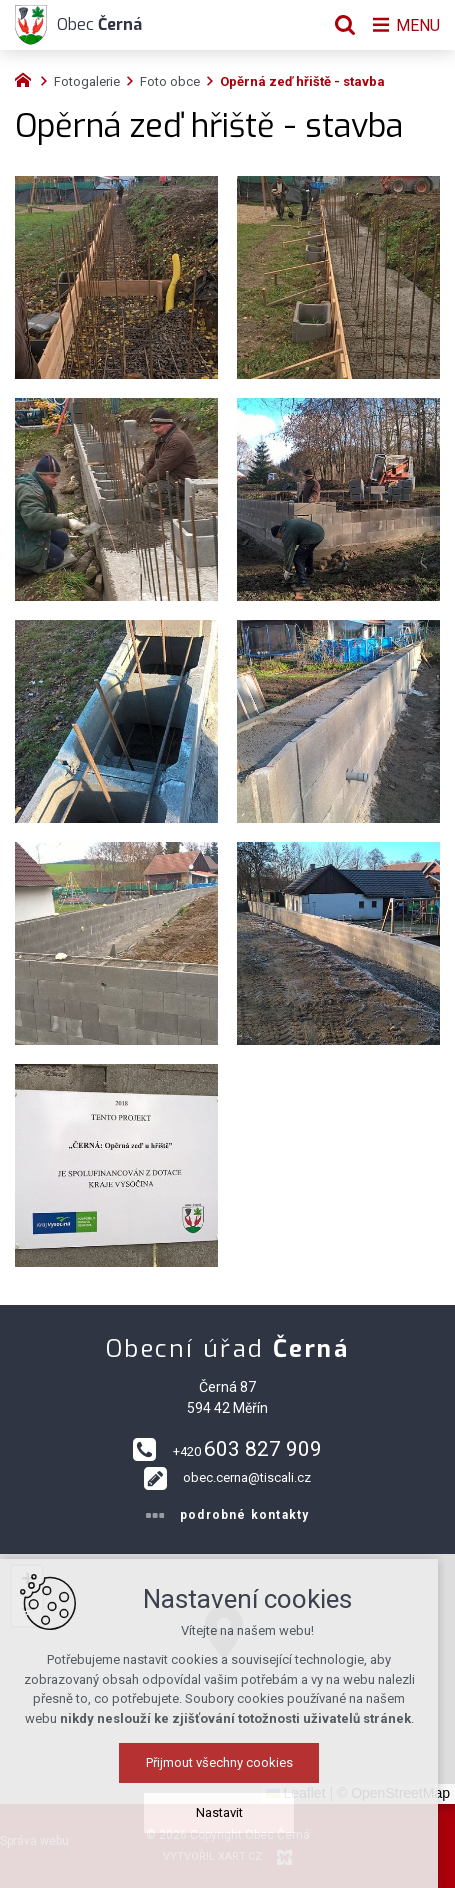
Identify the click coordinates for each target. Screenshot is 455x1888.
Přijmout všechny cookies (227, 1762)
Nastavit (227, 1812)
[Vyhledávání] (340, 25)
